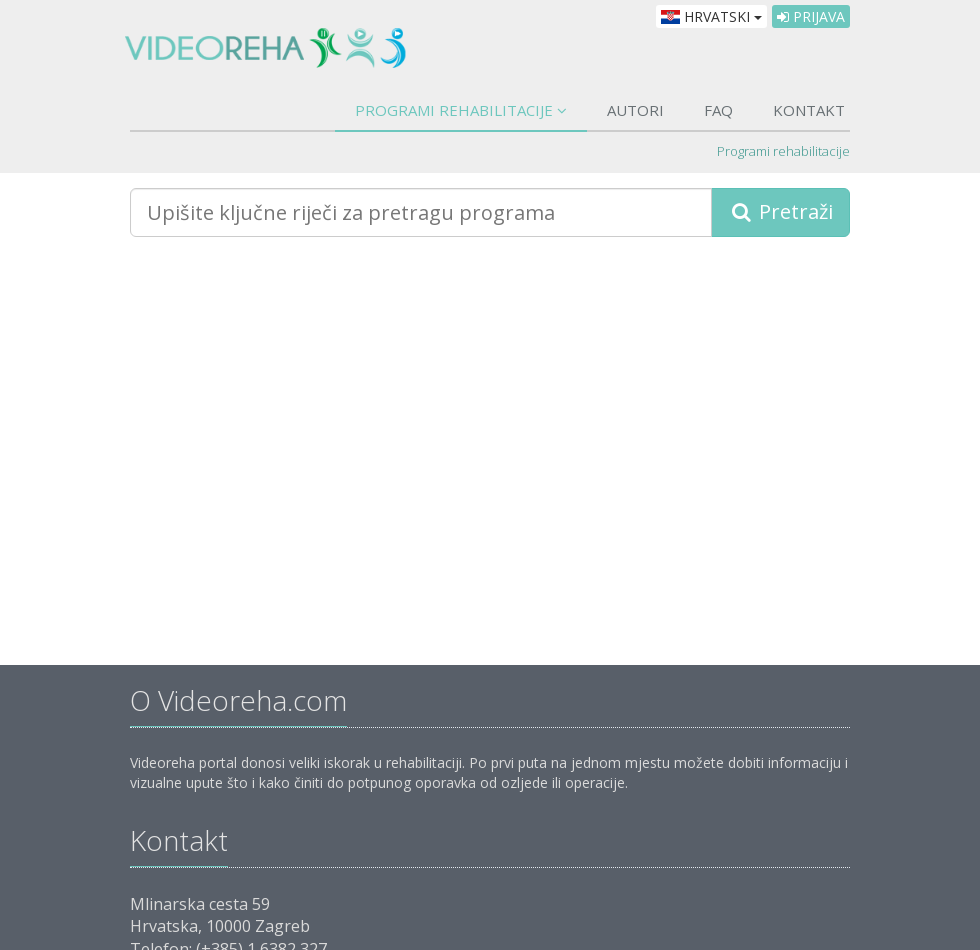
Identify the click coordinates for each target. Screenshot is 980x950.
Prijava (811, 16)
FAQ (718, 110)
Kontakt (809, 110)
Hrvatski (711, 16)
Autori (635, 110)
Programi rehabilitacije (461, 110)
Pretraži (780, 211)
